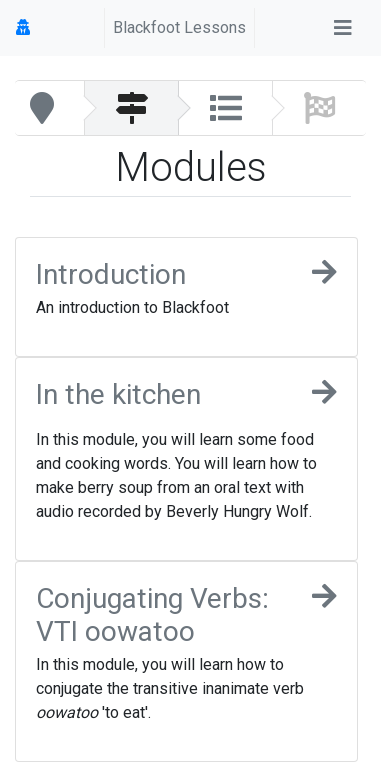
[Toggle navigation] (343, 28)
